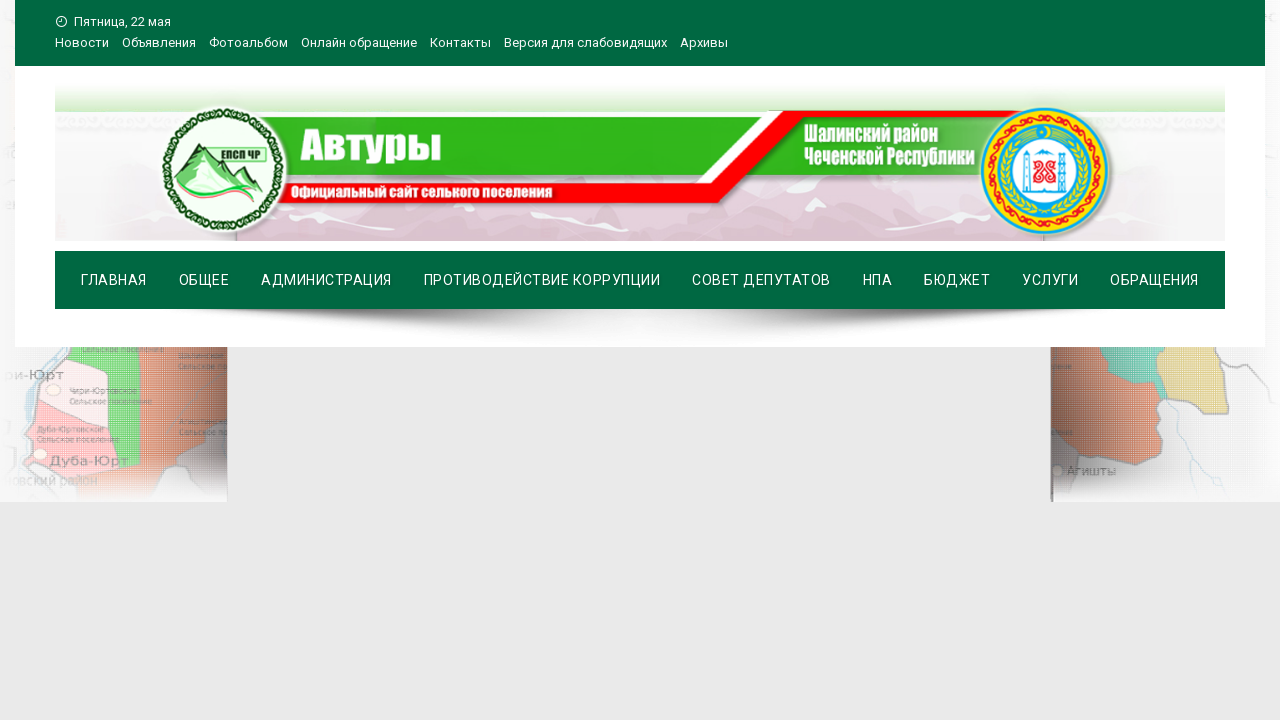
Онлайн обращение (359, 42)
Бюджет (957, 280)
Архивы (704, 42)
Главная (114, 280)
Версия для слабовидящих (585, 42)
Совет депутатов (761, 280)
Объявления (159, 42)
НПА (878, 280)
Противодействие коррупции (542, 280)
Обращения (1154, 280)
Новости (82, 42)
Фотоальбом (248, 42)
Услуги (1050, 280)
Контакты (460, 42)
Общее (204, 280)
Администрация (326, 280)
